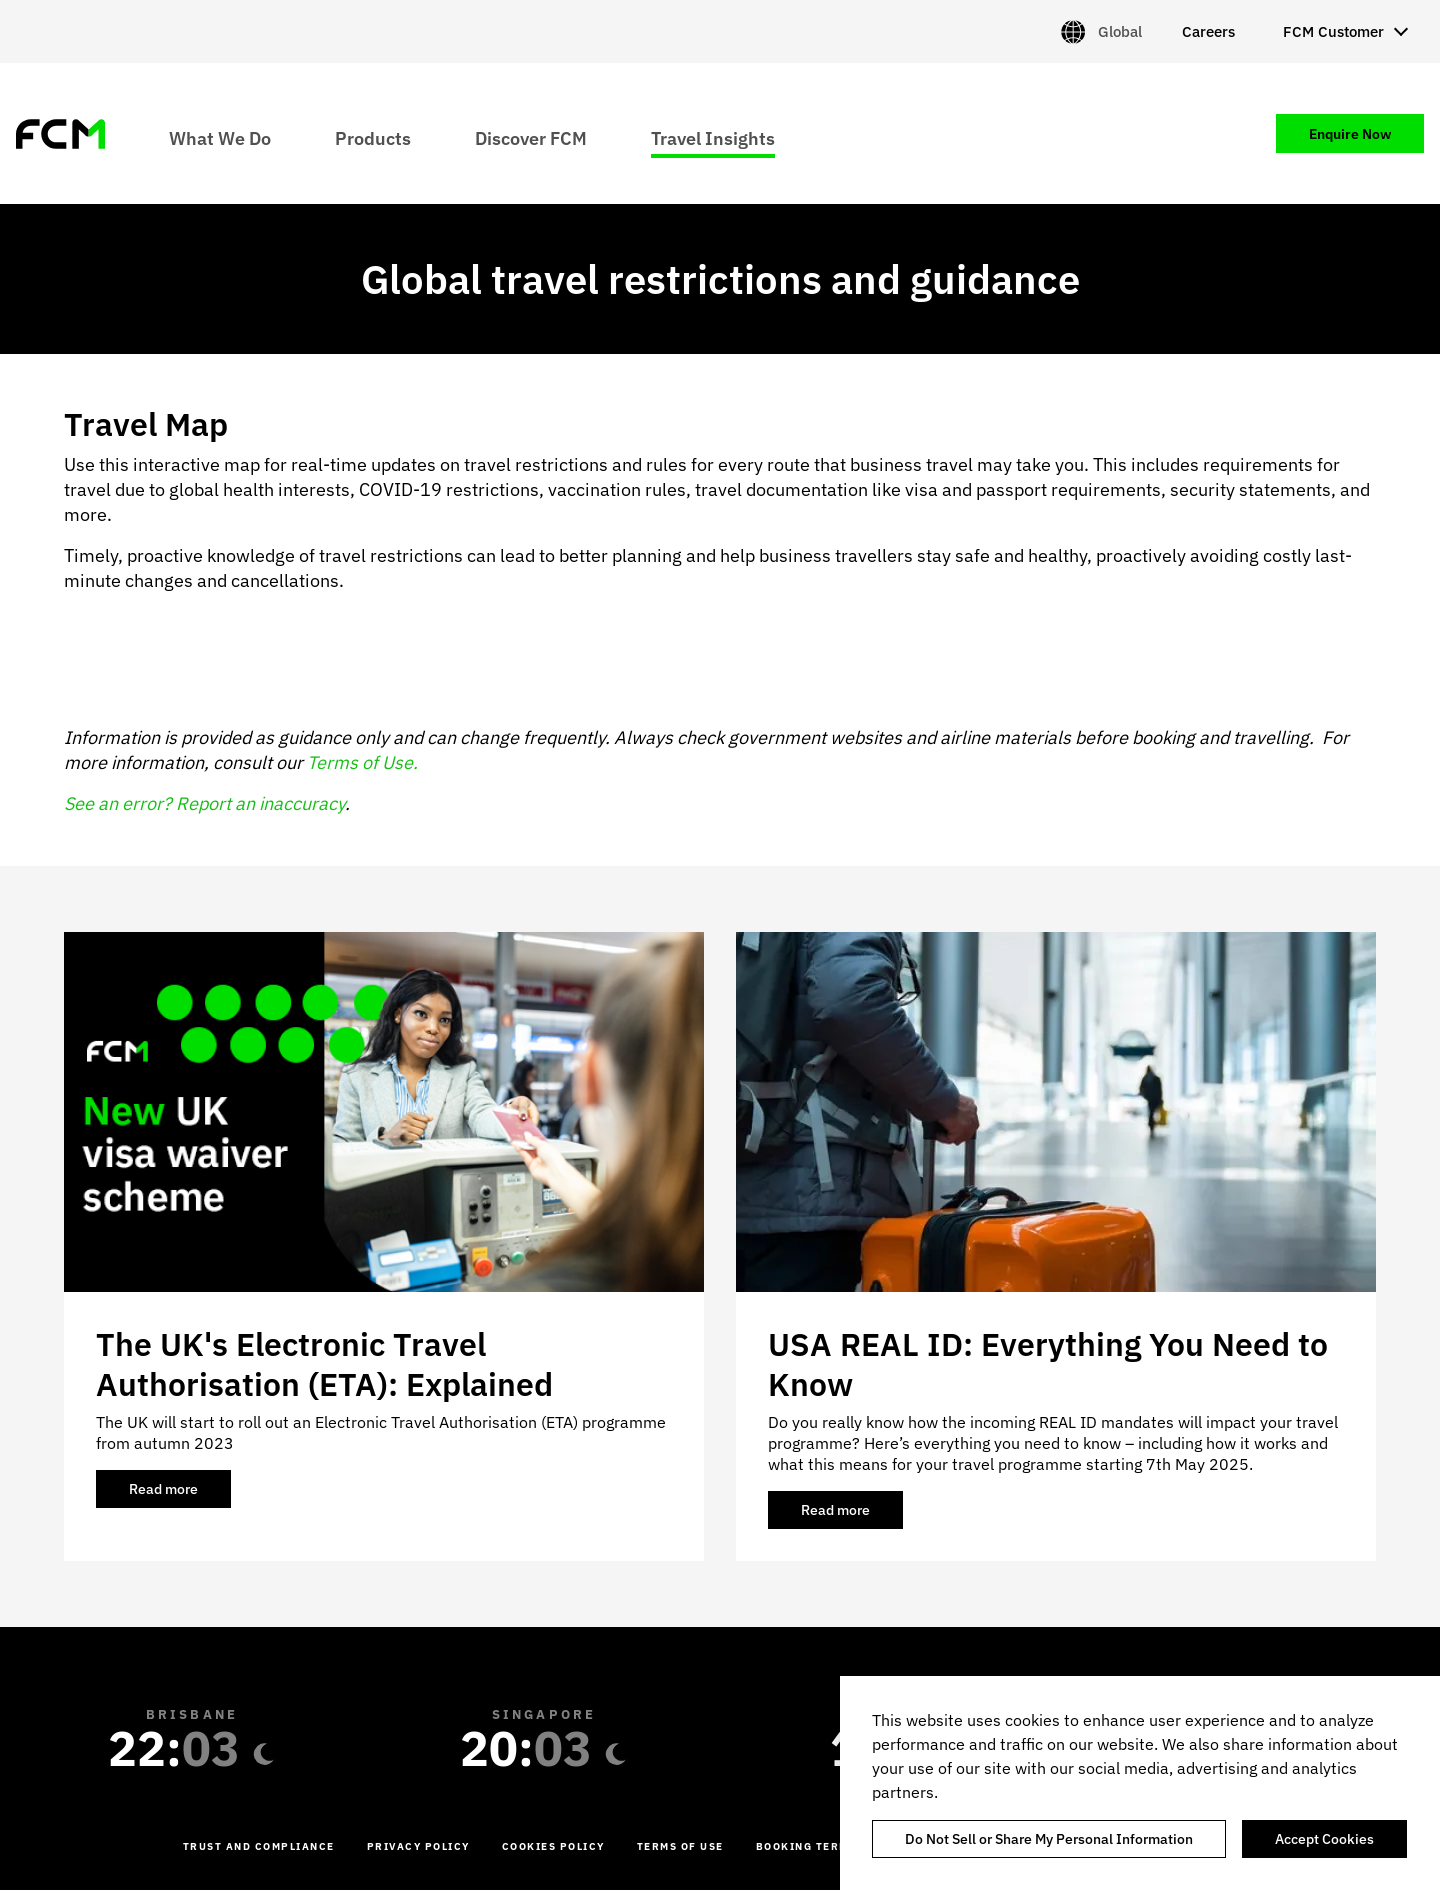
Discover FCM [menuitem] (531, 137)
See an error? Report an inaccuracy (204, 803)
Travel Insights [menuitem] (713, 137)
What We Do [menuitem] (220, 137)
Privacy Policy (418, 1846)
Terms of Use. (362, 762)
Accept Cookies (1324, 1839)
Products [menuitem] (373, 137)
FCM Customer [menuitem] (1333, 31)
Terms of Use (680, 1846)
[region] (1140, 1783)
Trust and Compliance (259, 1846)
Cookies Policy (553, 1846)
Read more (180, 1494)
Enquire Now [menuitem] (1350, 134)
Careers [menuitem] (1208, 31)
